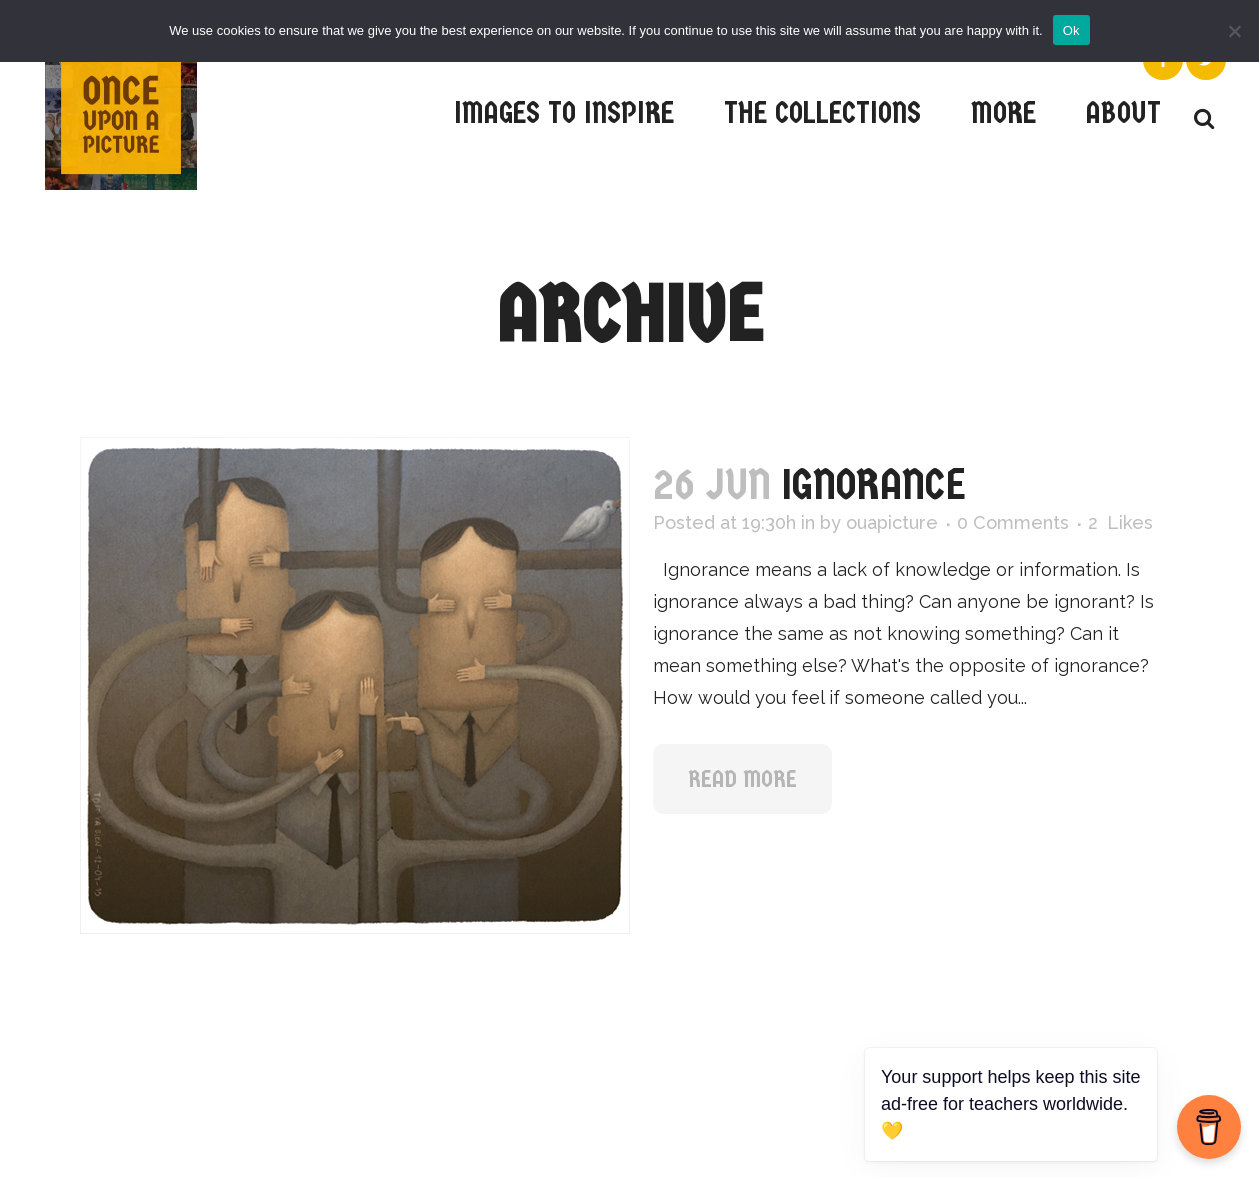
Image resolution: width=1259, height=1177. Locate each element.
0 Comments (1013, 522)
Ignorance (874, 484)
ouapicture (892, 522)
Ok (1071, 30)
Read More (742, 779)
